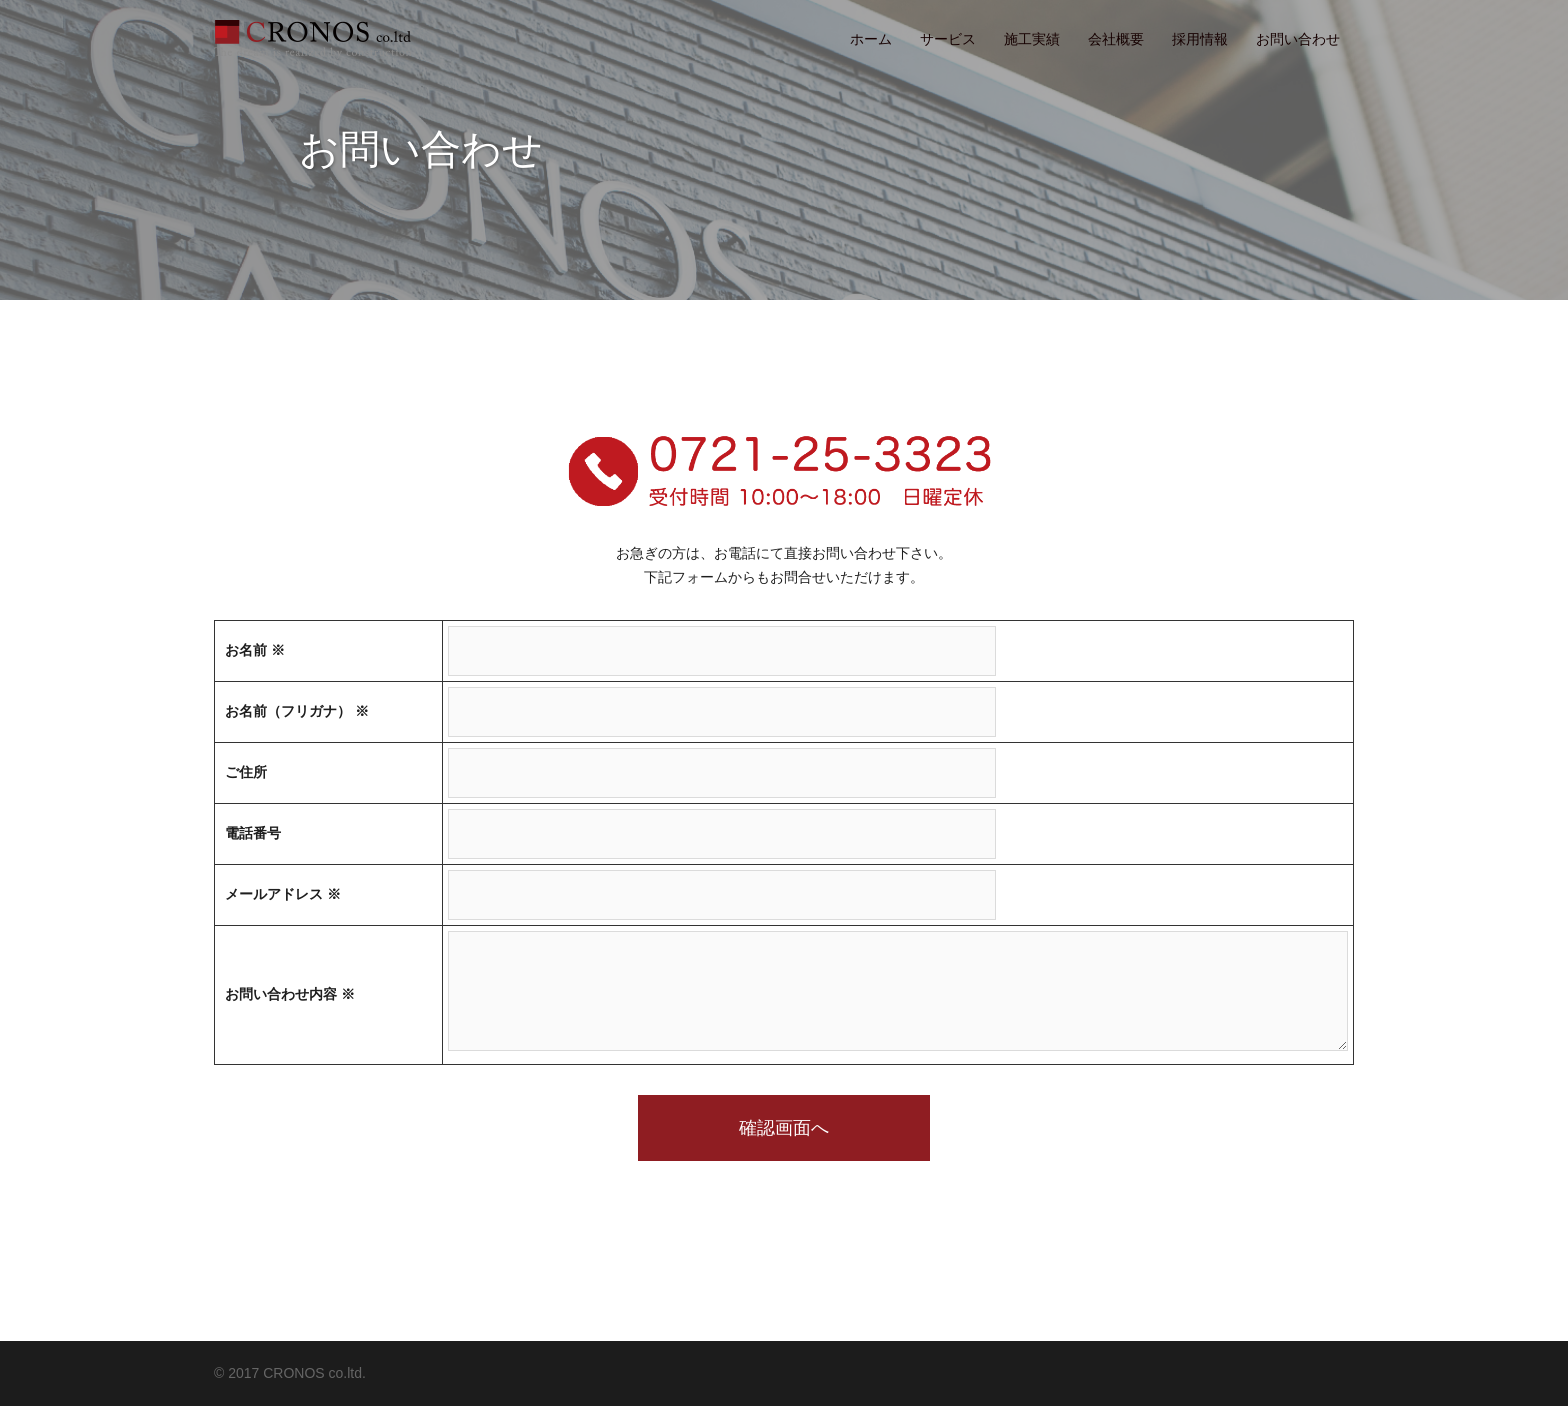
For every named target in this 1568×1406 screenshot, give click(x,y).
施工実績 (1032, 39)
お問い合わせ (1298, 39)
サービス (948, 39)
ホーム (871, 39)
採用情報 (1200, 39)
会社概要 (1116, 39)
